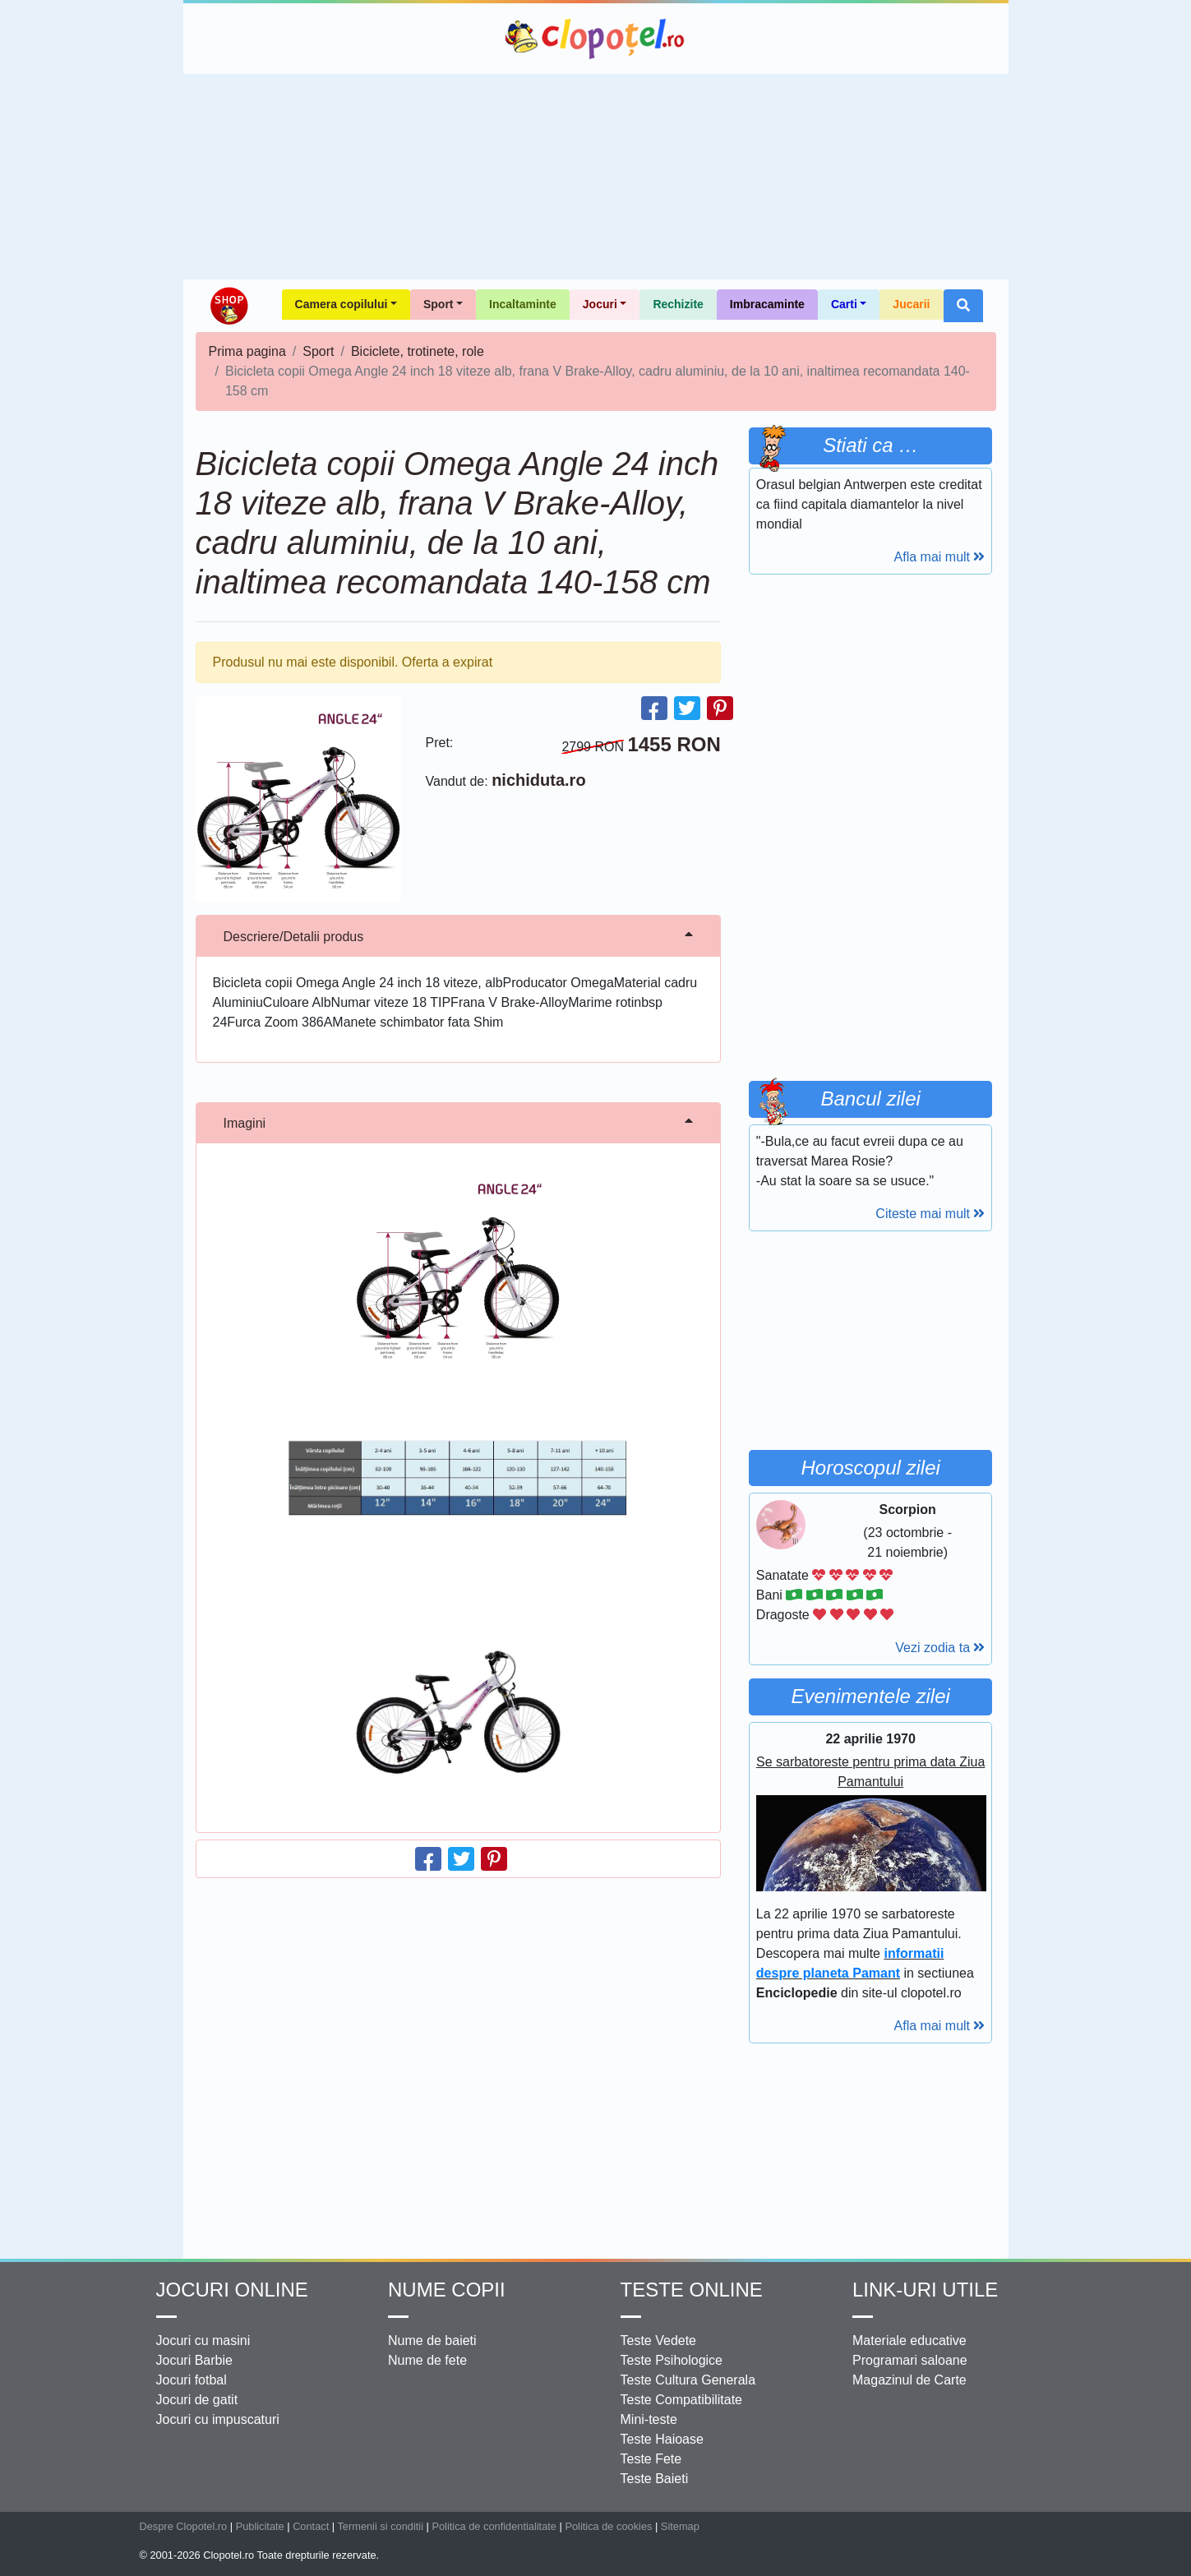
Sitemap (680, 2526)
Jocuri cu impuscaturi (217, 2419)
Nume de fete (427, 2360)
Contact (311, 2526)
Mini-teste (649, 2419)
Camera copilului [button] (341, 304)
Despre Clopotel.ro (184, 2526)
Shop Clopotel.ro (228, 305)
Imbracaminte (767, 304)
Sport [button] (438, 304)
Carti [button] (844, 304)
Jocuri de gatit (197, 2400)
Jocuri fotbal (191, 2380)
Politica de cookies (608, 2526)
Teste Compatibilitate (682, 2400)
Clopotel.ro (595, 38)
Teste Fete (651, 2459)
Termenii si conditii (380, 2526)
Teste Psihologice (672, 2360)
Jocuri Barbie (194, 2360)
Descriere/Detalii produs (294, 937)
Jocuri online (232, 2289)
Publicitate (260, 2526)
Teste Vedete (659, 2340)
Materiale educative (909, 2340)
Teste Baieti (655, 2479)
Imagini (245, 1123)
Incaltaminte (522, 304)
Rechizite (678, 304)
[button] (963, 305)
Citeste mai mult (930, 1214)
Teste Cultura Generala (688, 2380)
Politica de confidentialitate (494, 2526)
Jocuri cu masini (203, 2340)
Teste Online (692, 2289)
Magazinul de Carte (909, 2380)
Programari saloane (909, 2360)
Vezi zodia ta (940, 1648)
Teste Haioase (662, 2439)
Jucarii (911, 304)
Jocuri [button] (600, 304)
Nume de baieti (432, 2340)
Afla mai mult (940, 557)
